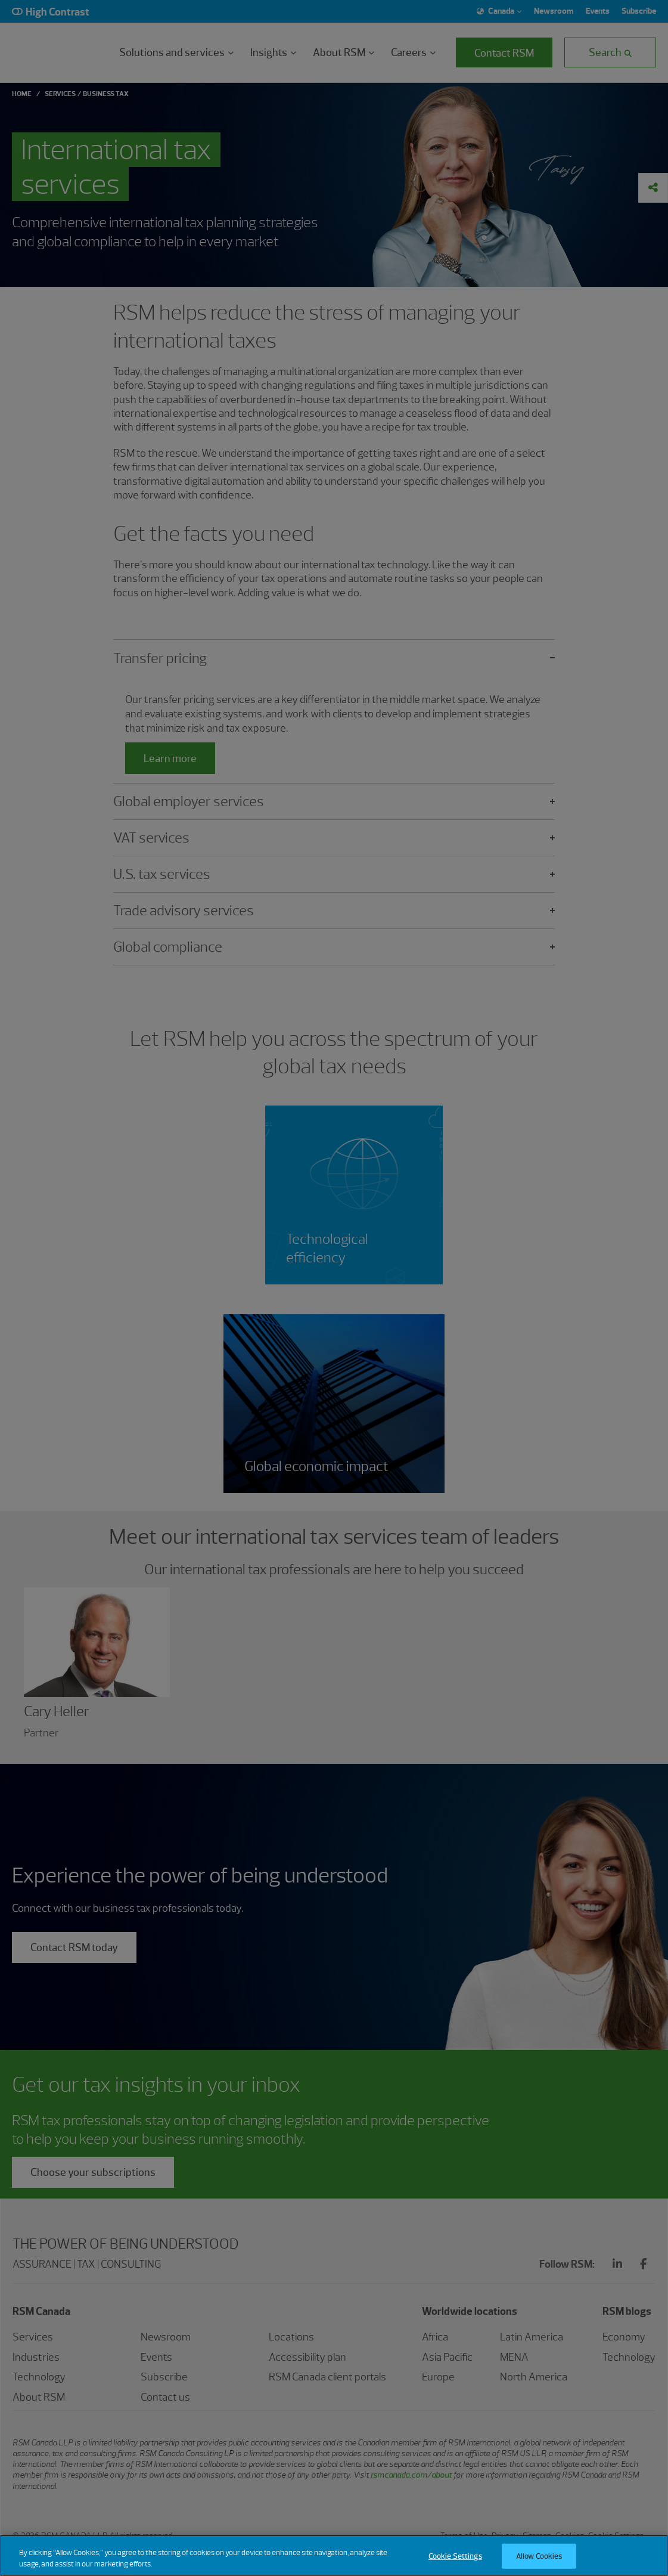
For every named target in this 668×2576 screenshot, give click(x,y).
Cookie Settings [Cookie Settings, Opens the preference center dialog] (455, 2556)
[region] (334, 2555)
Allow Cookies (539, 2556)
